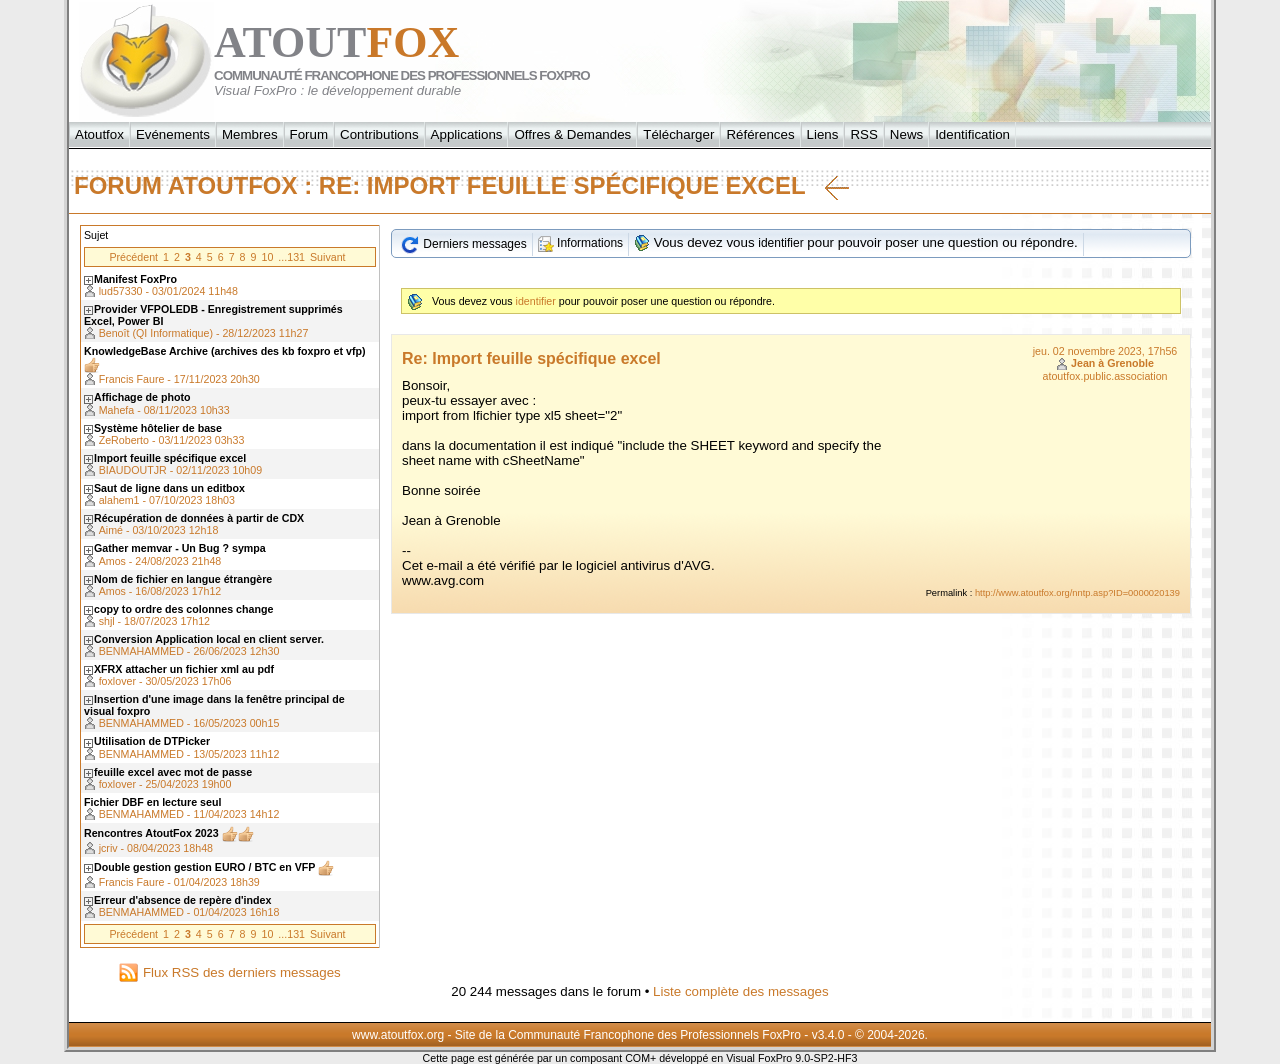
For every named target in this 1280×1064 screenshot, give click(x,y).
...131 (291, 257)
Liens (823, 134)
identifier (780, 243)
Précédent (133, 257)
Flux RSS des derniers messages (229, 972)
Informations (580, 243)
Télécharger (678, 134)
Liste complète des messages (741, 991)
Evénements (173, 134)
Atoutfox (99, 134)
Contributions (379, 134)
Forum (309, 134)
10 (267, 257)
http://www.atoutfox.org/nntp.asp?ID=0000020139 (1077, 593)
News (906, 134)
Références (760, 134)
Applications (467, 134)
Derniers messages (463, 244)
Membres (250, 134)
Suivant (328, 257)
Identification (972, 134)
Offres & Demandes (572, 134)
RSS (863, 134)
